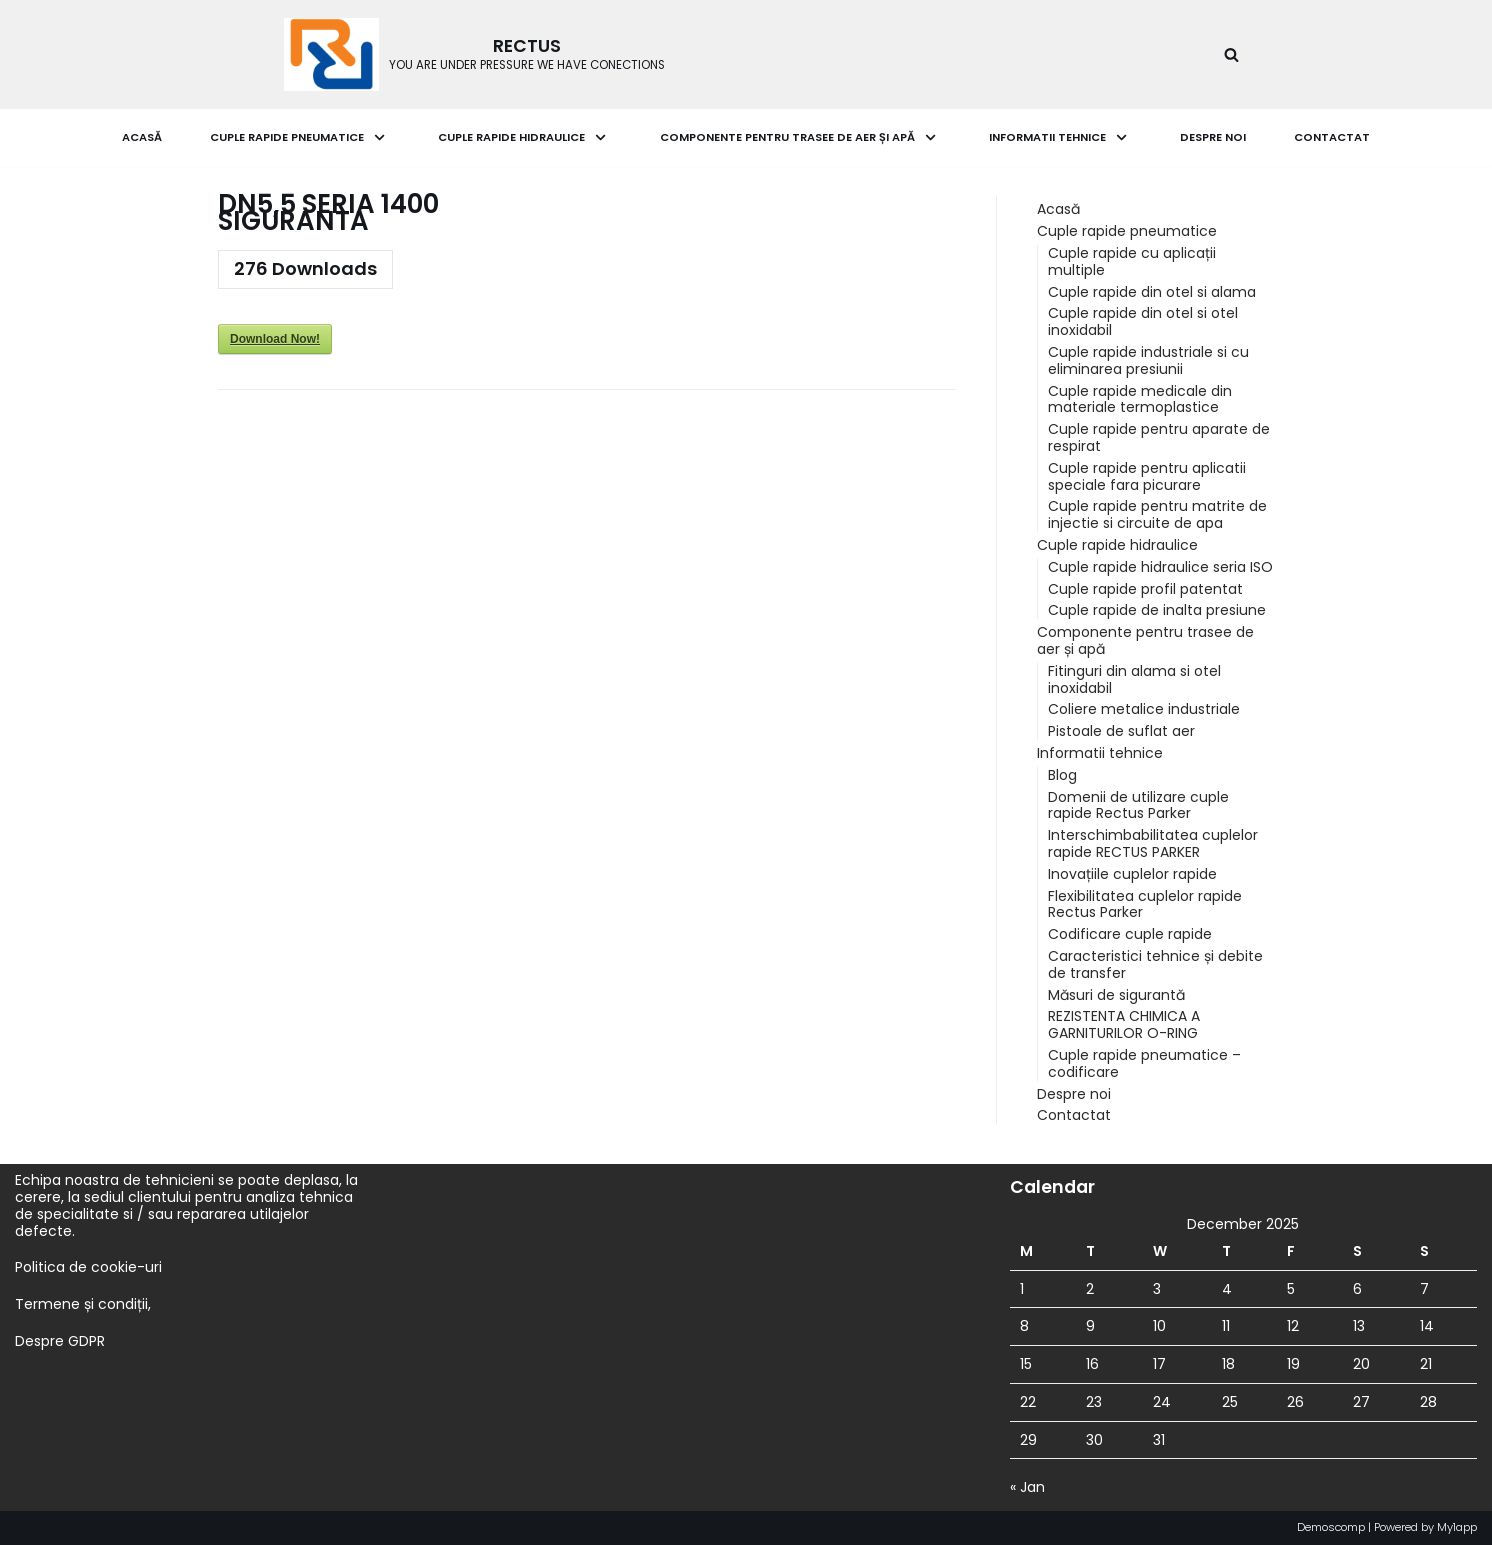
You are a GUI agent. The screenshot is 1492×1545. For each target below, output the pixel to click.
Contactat (1332, 137)
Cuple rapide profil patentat (1145, 589)
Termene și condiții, (83, 1304)
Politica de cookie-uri (88, 1267)
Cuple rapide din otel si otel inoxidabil (1143, 321)
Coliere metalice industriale (1144, 709)
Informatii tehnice (1100, 753)
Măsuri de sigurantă (1116, 995)
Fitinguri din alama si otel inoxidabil (1134, 679)
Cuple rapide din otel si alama (1152, 292)
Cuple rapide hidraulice (1117, 545)
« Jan (1027, 1487)
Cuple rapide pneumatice (1127, 231)
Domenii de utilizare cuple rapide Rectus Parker (1138, 805)
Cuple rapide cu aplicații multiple (1132, 261)
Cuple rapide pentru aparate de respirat (1159, 437)
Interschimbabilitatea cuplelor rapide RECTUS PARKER (1153, 843)
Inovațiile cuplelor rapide (1132, 874)
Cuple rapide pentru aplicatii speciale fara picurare (1147, 476)
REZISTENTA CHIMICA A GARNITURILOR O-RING (1124, 1024)
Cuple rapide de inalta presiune (1157, 610)
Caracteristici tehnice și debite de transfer (1155, 964)
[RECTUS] (474, 54)
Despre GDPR (60, 1341)
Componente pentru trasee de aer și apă (1145, 640)
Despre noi (1213, 137)
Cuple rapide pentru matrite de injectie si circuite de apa (1157, 514)
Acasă (142, 137)
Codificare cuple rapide (1130, 934)
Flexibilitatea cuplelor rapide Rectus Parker (1145, 904)
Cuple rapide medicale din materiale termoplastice (1140, 399)
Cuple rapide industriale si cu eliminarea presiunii (1148, 360)
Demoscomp (1331, 1527)
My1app (1457, 1527)
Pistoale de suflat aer (1121, 731)
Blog (1062, 775)
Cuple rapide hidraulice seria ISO (1160, 567)
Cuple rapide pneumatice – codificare (1144, 1063)
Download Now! (275, 339)
